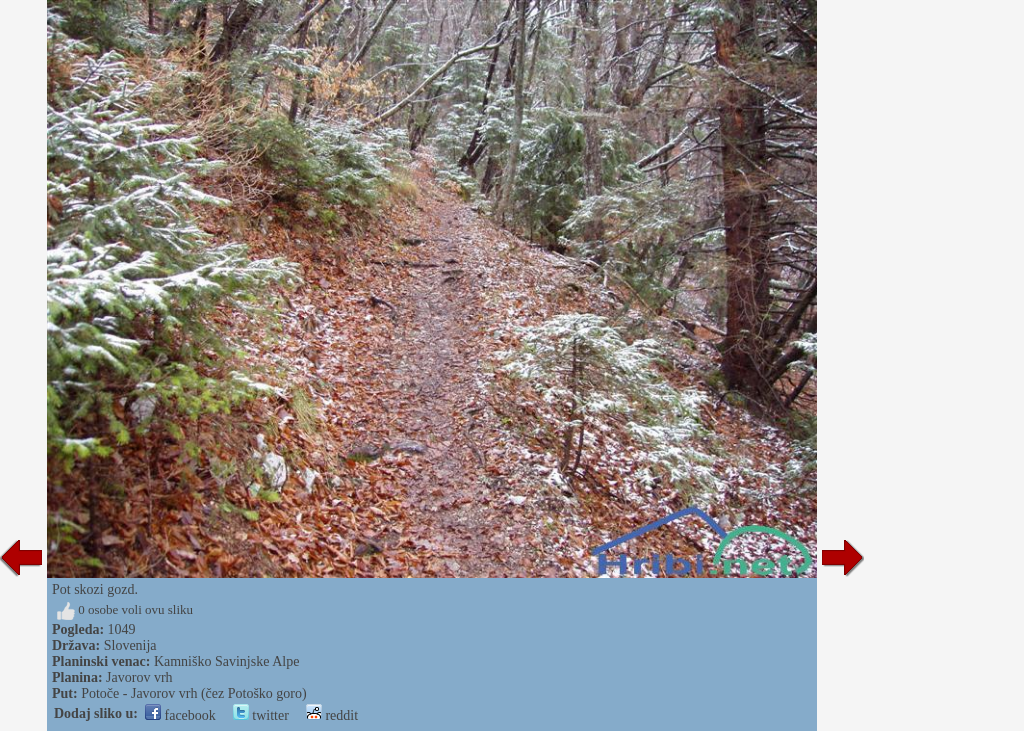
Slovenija (130, 645)
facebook (180, 715)
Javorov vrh (139, 677)
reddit (332, 715)
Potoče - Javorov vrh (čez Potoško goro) (194, 693)
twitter (261, 715)
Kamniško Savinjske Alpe (226, 661)
